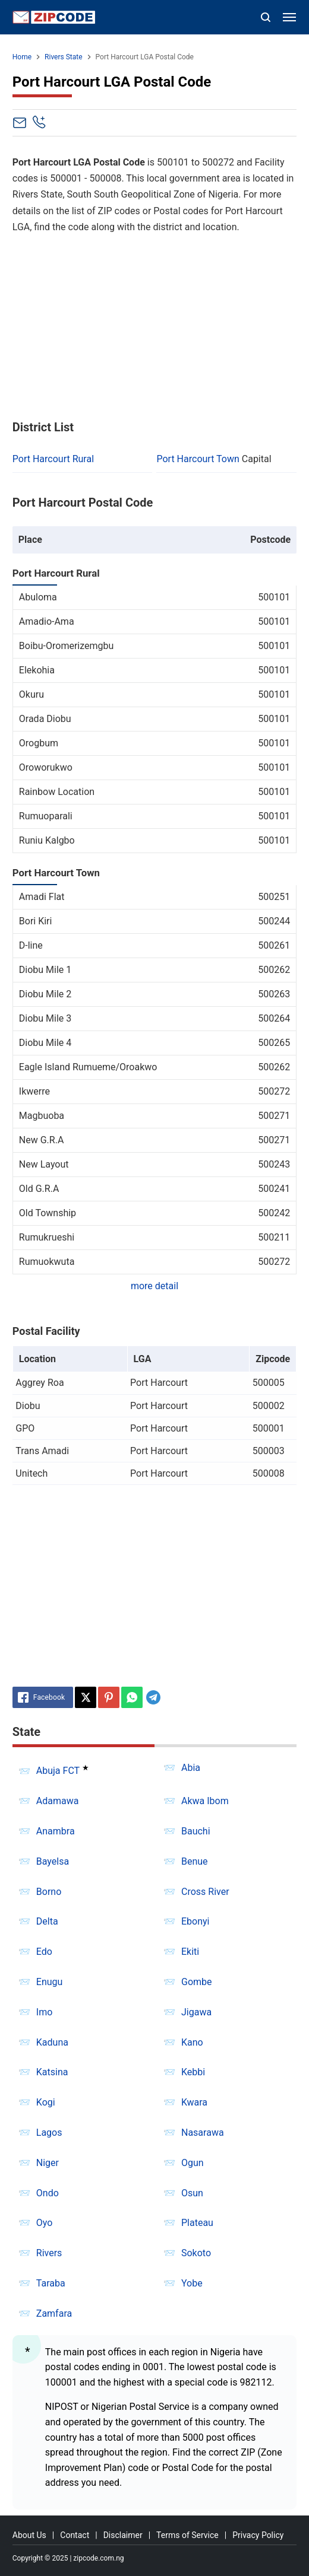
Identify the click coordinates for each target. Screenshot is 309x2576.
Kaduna (52, 2042)
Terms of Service (187, 2535)
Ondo (47, 2193)
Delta (47, 1921)
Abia (190, 1767)
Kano (192, 2042)
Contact (74, 2535)
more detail (154, 1286)
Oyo (44, 2222)
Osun (192, 2193)
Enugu (49, 1981)
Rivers (49, 2253)
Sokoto (196, 2253)
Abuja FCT (58, 1771)
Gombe (196, 1981)
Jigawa (196, 2012)
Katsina (52, 2072)
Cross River (205, 1891)
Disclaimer (123, 2535)
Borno (48, 1891)
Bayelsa (52, 1861)
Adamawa (57, 1801)
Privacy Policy (257, 2535)
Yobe (192, 2283)
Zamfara (54, 2313)
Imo (44, 2012)
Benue (194, 1861)
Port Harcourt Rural (53, 459)
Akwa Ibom (205, 1801)
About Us (29, 2535)
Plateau (197, 2222)
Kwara (194, 2102)
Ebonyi (195, 1921)
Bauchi (195, 1831)
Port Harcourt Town (197, 459)
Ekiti (190, 1951)
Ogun (192, 2162)
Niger (47, 2162)
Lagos (49, 2132)
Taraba (50, 2283)
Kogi (45, 2102)
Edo (44, 1951)
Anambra (55, 1831)
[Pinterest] (108, 1697)
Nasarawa (202, 2132)
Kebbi (193, 2072)
